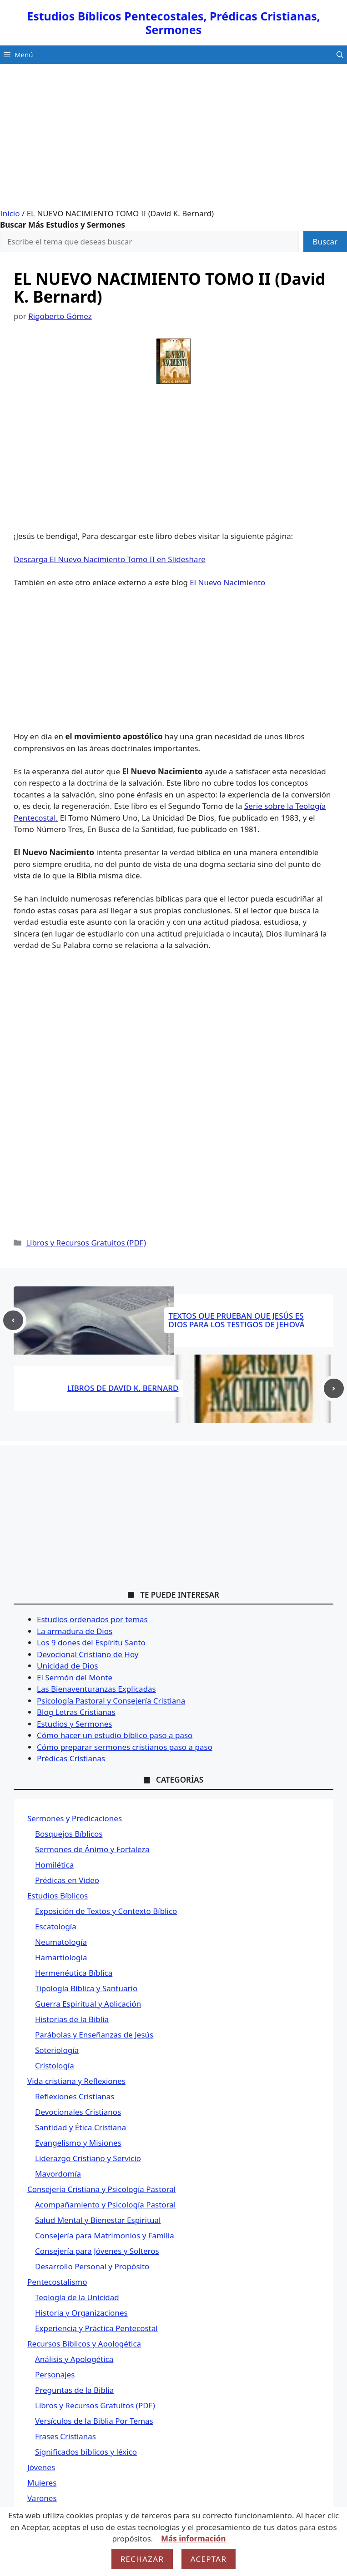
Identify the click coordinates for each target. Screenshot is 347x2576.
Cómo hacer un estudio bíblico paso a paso (114, 1735)
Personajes (55, 2374)
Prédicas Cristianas (71, 1758)
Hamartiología (61, 1957)
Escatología (55, 1926)
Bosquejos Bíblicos (69, 1834)
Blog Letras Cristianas (76, 1712)
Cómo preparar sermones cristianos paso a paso (124, 1747)
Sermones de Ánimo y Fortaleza (92, 1849)
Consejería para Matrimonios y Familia (104, 2235)
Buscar (325, 241)
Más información (193, 2538)
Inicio (10, 213)
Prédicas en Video (67, 1880)
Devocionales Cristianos (78, 2112)
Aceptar (209, 2559)
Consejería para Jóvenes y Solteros (97, 2251)
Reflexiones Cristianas (75, 2096)
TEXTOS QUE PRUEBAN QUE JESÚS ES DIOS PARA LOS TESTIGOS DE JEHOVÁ (237, 1320)
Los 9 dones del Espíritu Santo (91, 1642)
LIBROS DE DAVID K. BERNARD (123, 1388)
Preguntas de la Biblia (74, 2390)
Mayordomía (58, 2173)
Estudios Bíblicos (57, 1895)
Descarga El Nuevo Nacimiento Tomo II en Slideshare (110, 559)
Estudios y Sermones (74, 1724)
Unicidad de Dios (67, 1665)
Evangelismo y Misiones (78, 2143)
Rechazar (142, 2559)
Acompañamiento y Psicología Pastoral (105, 2204)
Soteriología (57, 2050)
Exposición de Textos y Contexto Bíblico (106, 1911)
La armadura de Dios (74, 1631)
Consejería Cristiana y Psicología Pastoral (101, 2189)
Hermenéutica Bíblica (73, 1973)
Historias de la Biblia (72, 2019)
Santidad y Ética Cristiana (80, 2127)
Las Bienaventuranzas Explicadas (96, 1689)
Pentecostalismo (57, 2282)
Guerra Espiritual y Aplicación (88, 2003)
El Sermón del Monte (74, 1677)
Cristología (54, 2065)
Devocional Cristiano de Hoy (88, 1654)
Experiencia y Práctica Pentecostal (96, 2328)
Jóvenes (41, 2467)
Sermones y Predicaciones (74, 1818)
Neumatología (61, 1942)
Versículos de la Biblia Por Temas (94, 2421)
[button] (340, 54)
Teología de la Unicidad (77, 2297)
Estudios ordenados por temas (92, 1619)
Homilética (54, 1864)
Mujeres (41, 2482)
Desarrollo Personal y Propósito (92, 2266)
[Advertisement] (173, 139)
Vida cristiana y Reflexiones (76, 2081)
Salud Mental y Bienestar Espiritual (98, 2220)
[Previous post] (13, 1320)
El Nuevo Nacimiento (227, 582)
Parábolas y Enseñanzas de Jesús (94, 2034)
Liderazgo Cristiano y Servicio (88, 2158)
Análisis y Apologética (74, 2359)
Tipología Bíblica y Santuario (86, 1988)
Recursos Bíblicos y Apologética (84, 2343)
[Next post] (334, 1388)
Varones (42, 2498)
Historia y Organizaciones (81, 2312)
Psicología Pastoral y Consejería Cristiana (111, 1700)
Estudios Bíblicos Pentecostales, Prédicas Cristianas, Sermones (173, 22)
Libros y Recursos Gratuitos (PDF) (86, 1242)
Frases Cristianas (65, 2436)
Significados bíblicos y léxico (86, 2451)
